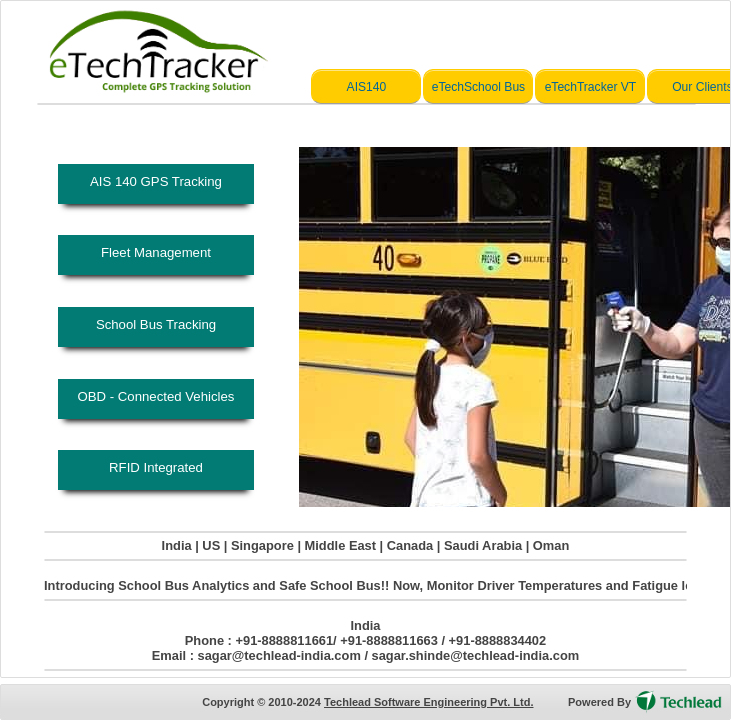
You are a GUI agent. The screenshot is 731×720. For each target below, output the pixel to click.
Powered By (599, 702)
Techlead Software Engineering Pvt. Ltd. (428, 702)
